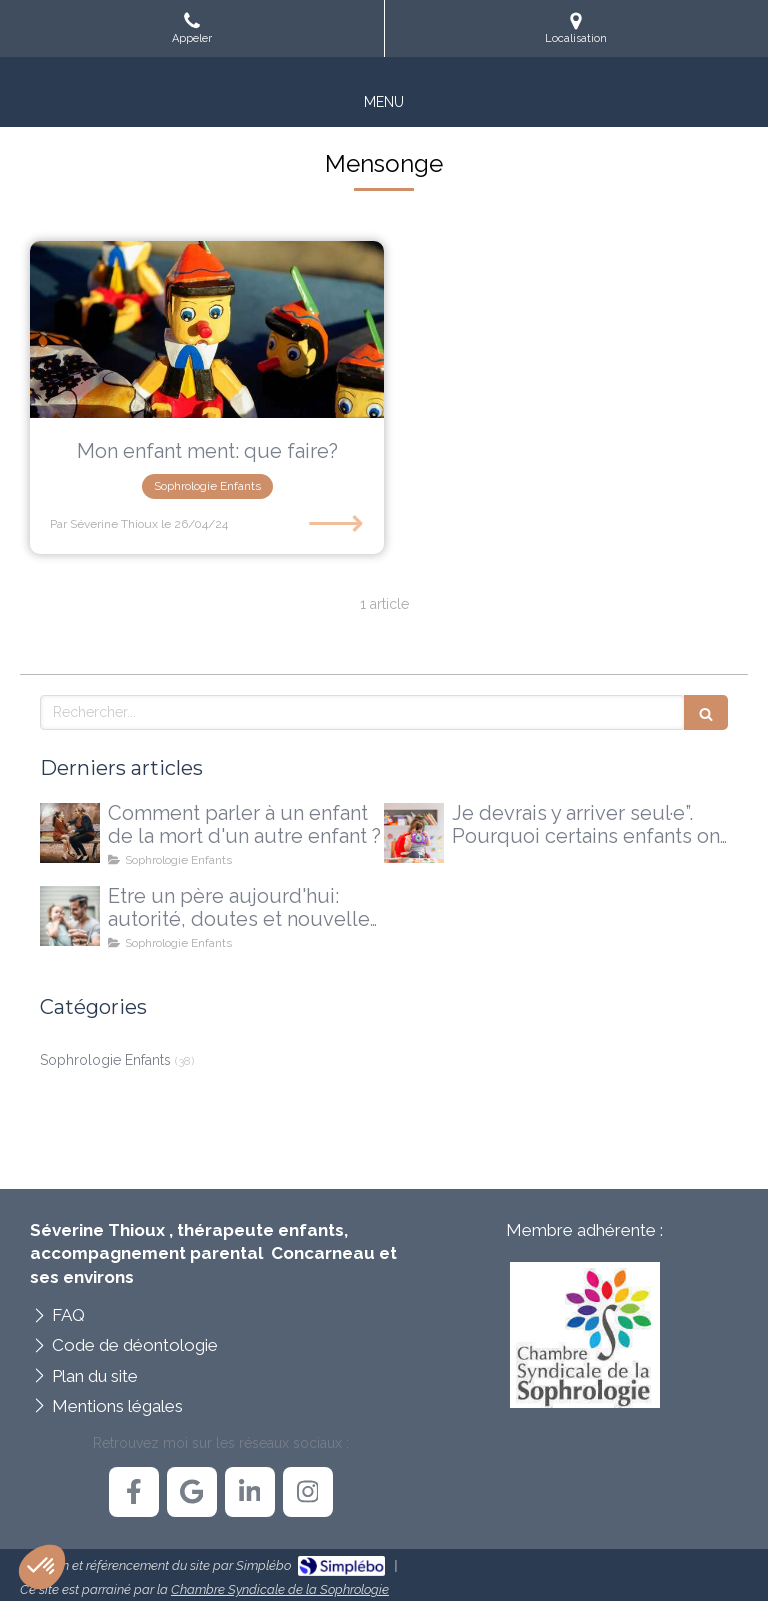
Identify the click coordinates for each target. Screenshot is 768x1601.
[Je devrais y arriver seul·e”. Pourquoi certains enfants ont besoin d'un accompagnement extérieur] (414, 833)
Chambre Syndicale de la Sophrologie (280, 1589)
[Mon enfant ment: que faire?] (207, 329)
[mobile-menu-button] (384, 102)
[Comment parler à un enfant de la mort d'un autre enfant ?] (70, 833)
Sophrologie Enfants (105, 1060)
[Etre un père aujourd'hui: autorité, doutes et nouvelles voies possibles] (70, 916)
